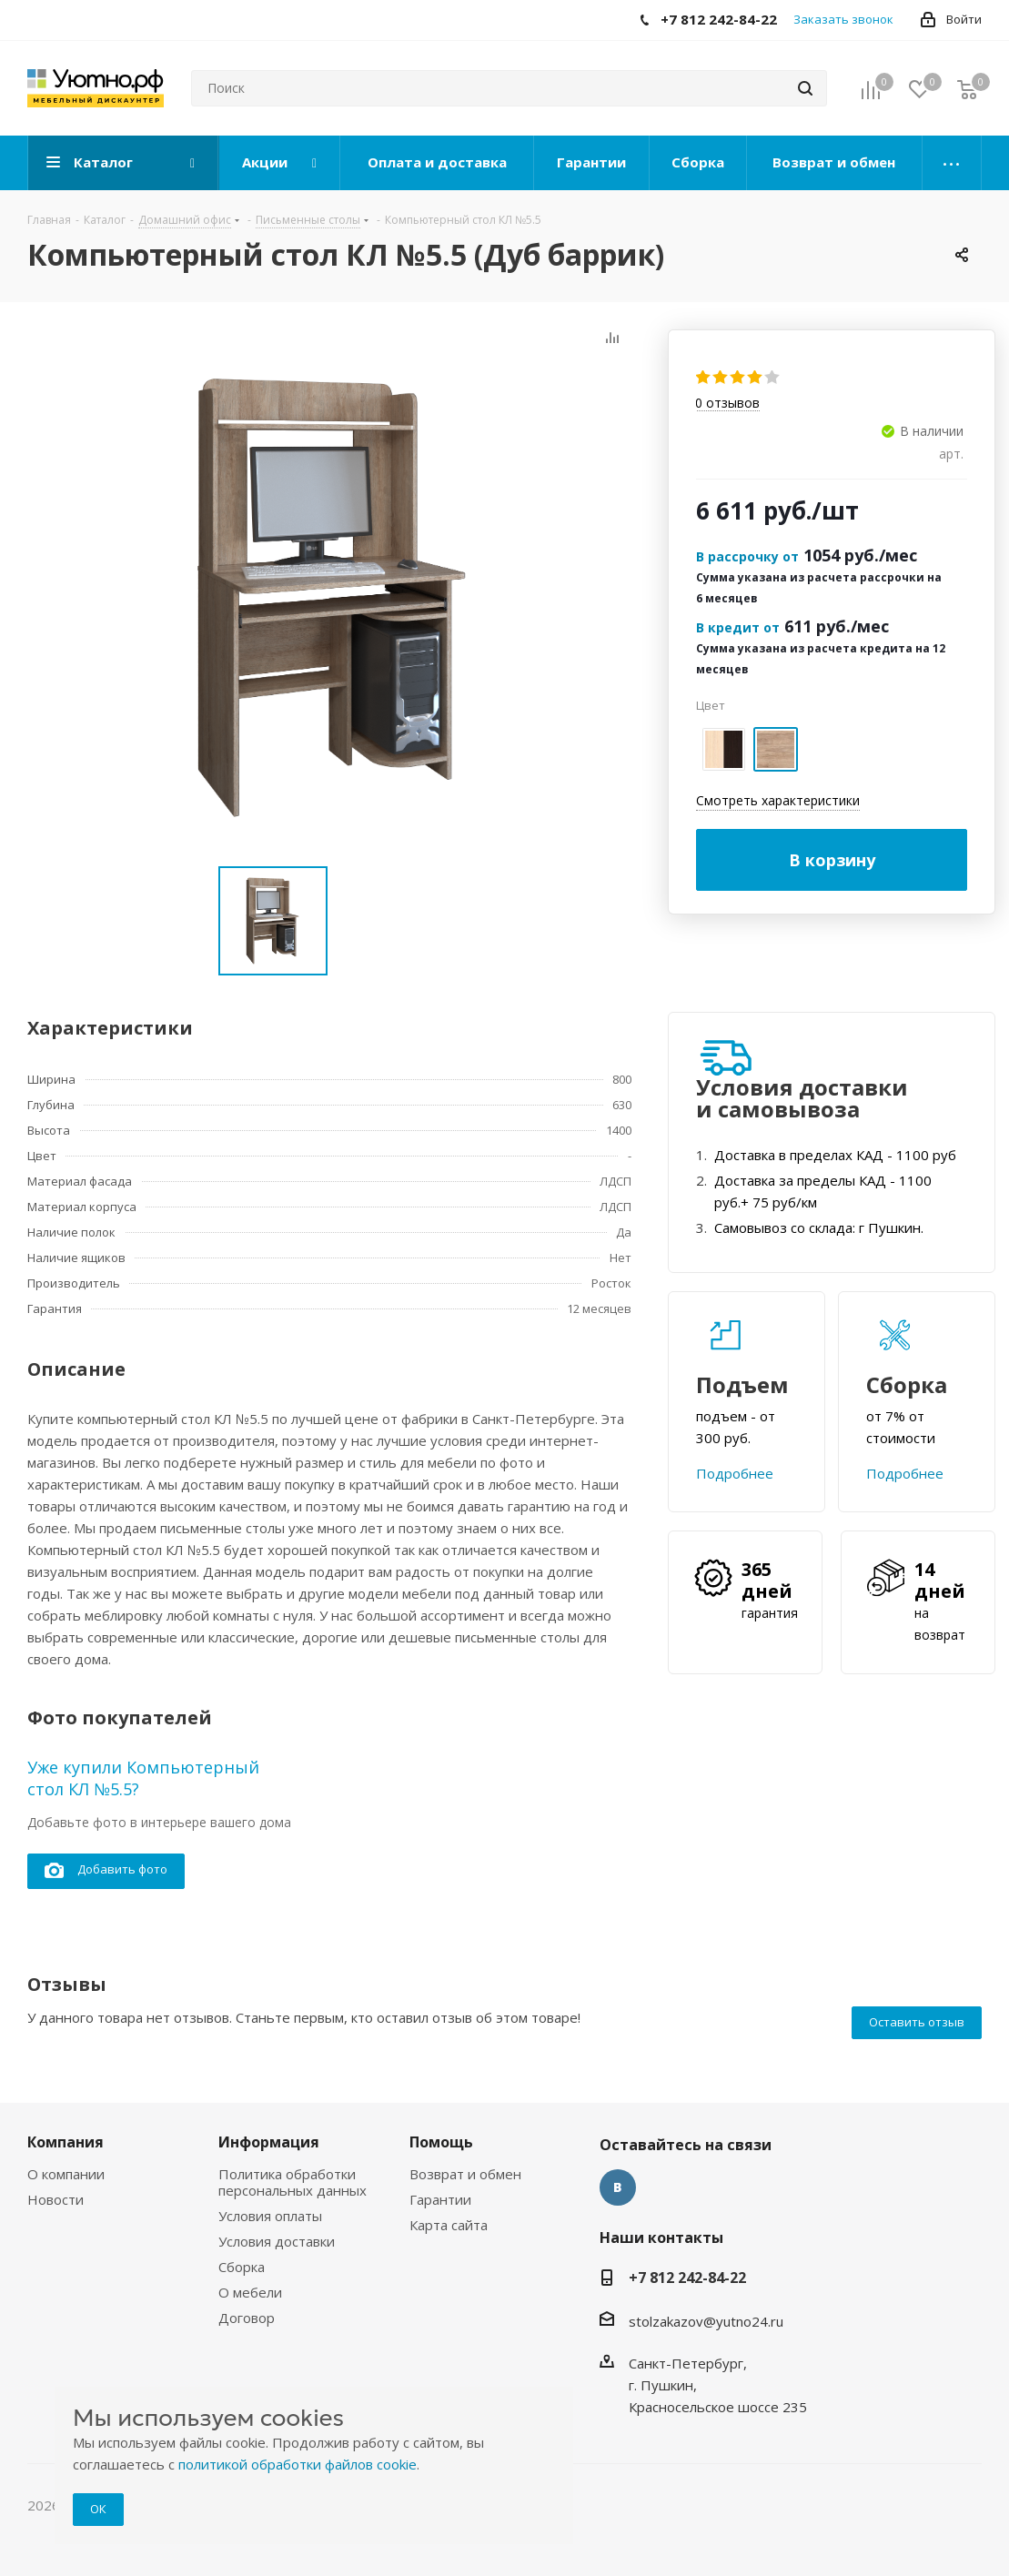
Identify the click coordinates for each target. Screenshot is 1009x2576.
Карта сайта (448, 2225)
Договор (246, 2317)
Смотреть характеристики (778, 800)
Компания (65, 2142)
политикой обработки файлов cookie (297, 2464)
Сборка (241, 2267)
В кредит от (738, 627)
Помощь (441, 2142)
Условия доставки (276, 2241)
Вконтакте (618, 2187)
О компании (66, 2174)
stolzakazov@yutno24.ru (706, 2321)
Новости (55, 2199)
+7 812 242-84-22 (687, 2278)
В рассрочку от (747, 556)
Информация (268, 2142)
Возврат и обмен (465, 2174)
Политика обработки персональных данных (292, 2182)
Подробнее (734, 1473)
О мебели (250, 2292)
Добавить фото (106, 1870)
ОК (98, 2508)
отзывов (727, 403)
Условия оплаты (270, 2216)
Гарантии (440, 2199)
